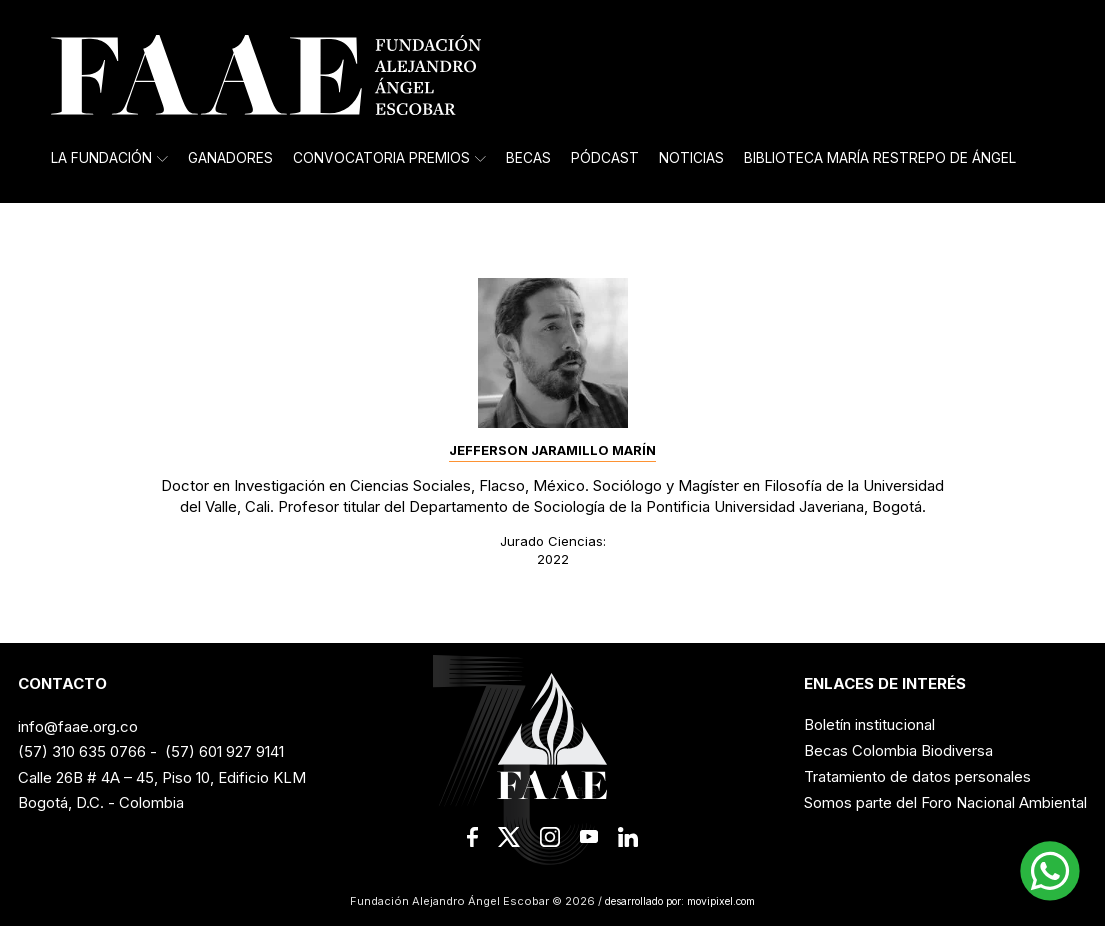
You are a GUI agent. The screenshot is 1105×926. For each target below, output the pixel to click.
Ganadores (230, 158)
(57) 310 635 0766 (82, 751)
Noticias (691, 158)
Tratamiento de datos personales (917, 776)
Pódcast (605, 158)
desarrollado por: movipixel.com (679, 901)
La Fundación (109, 158)
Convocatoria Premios (389, 158)
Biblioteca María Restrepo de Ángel (880, 158)
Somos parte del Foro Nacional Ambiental (945, 802)
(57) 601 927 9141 (224, 751)
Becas (528, 158)
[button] (1050, 871)
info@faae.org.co (78, 726)
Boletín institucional (869, 724)
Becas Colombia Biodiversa (898, 750)
